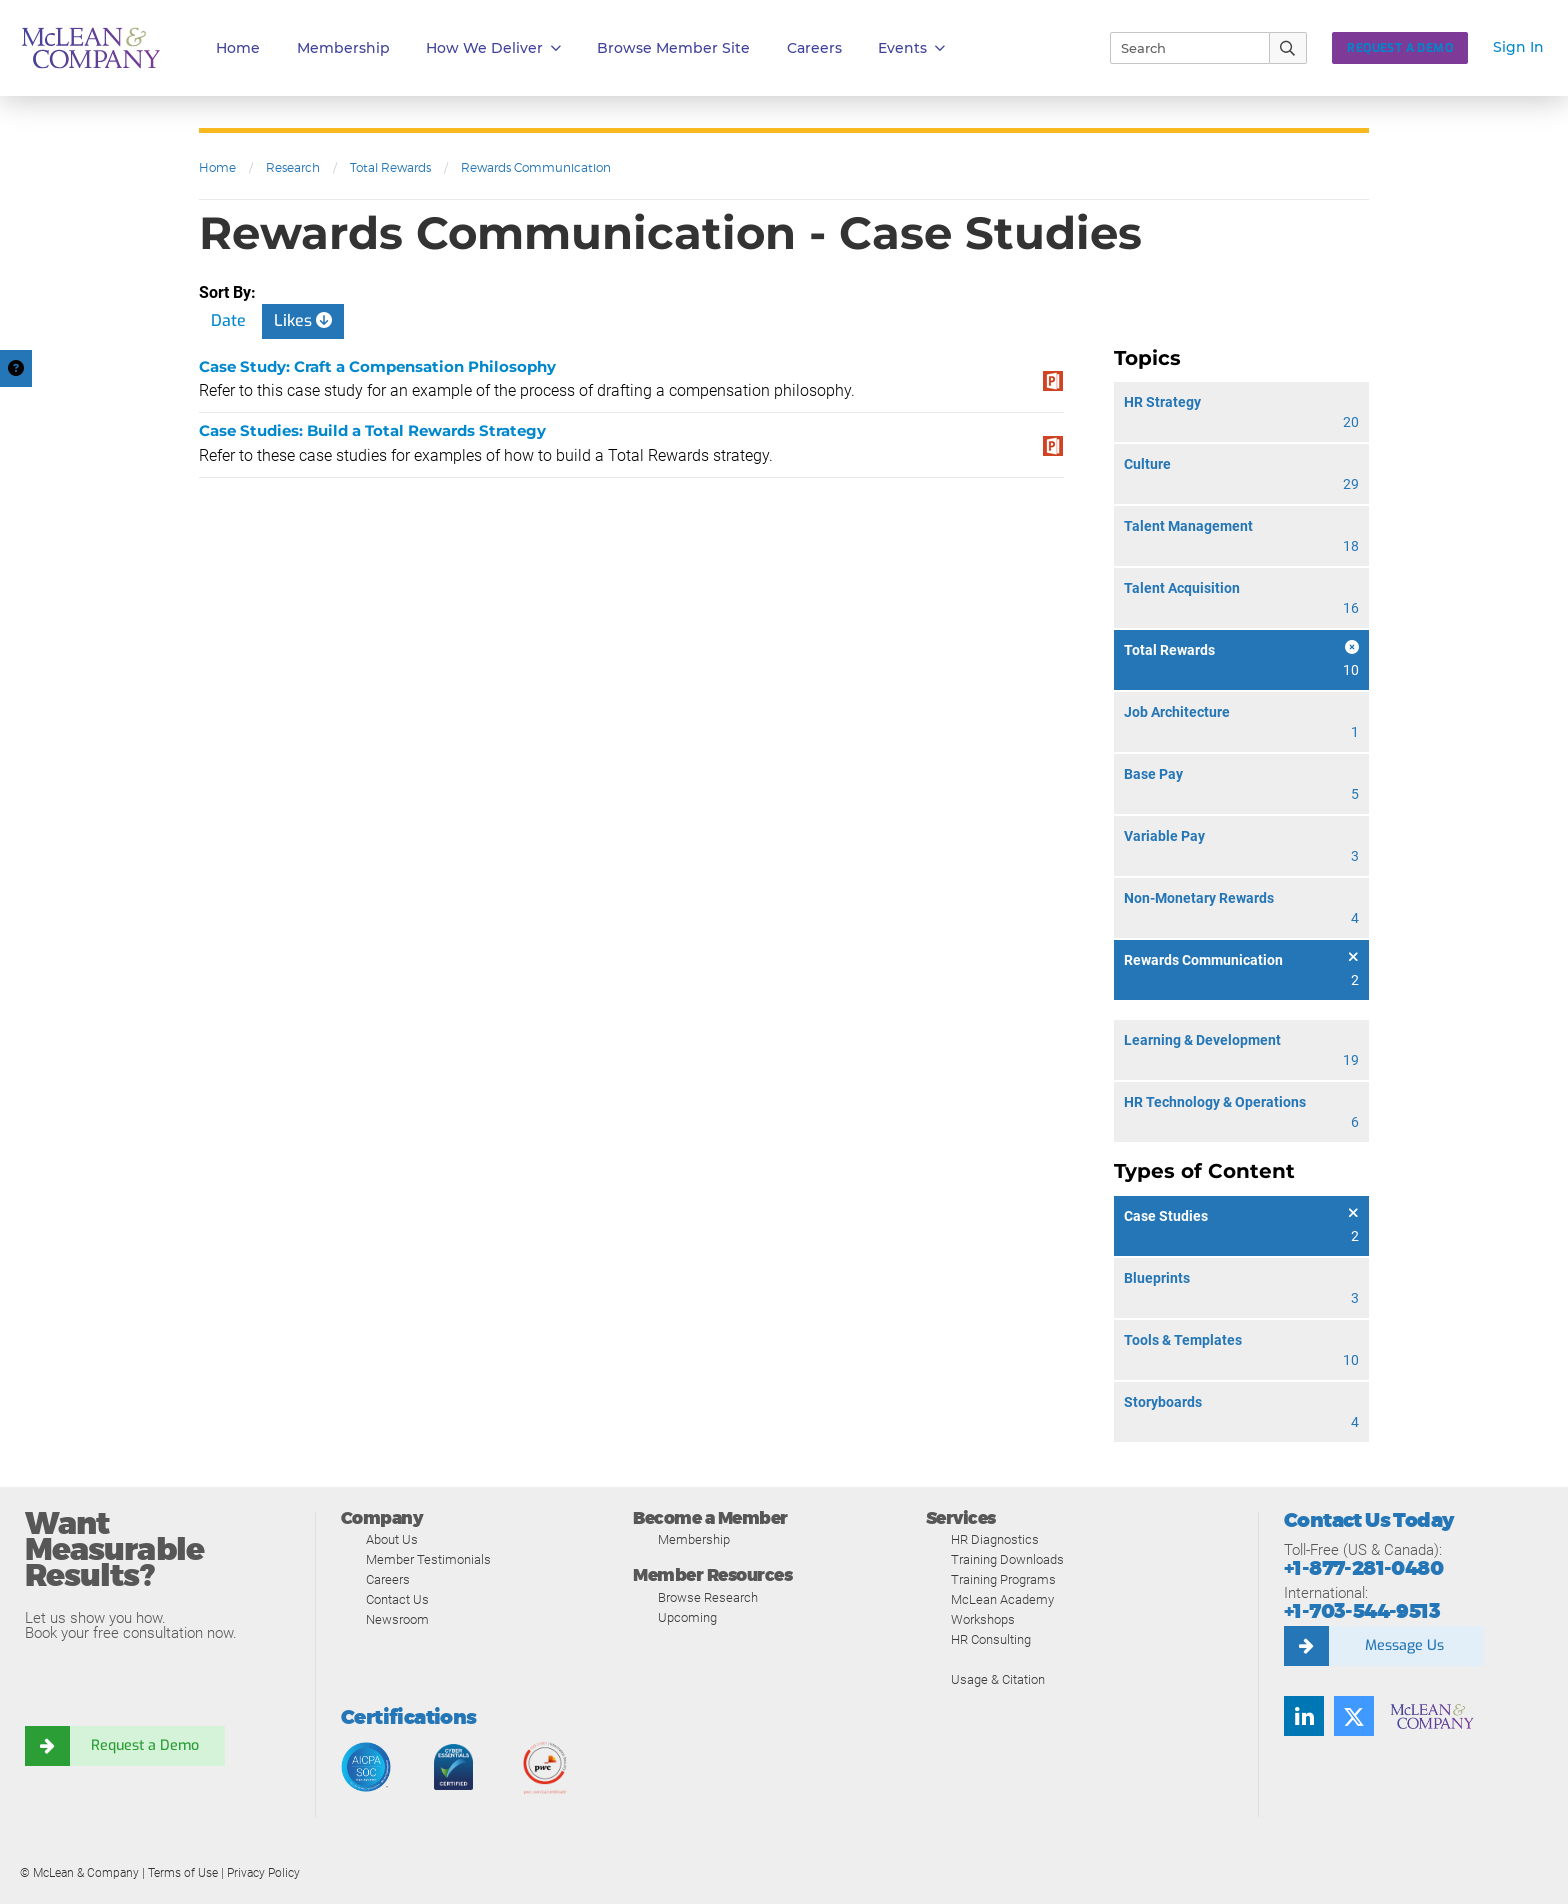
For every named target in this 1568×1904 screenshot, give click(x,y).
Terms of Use (183, 1873)
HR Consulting (991, 1639)
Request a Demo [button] (1400, 48)
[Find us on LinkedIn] (1304, 1716)
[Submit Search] (1288, 48)
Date (228, 320)
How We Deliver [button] (493, 48)
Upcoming (687, 1617)
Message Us (1404, 1646)
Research (293, 167)
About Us (392, 1539)
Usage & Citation (998, 1679)
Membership (343, 48)
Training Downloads (1007, 1559)
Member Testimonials (428, 1559)
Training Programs (1003, 1579)
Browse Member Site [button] (673, 48)
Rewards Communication (536, 167)
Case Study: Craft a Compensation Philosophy (377, 366)
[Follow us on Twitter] (1354, 1716)
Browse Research (708, 1597)
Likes (303, 320)
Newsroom (397, 1619)
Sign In (1518, 47)
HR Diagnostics (995, 1539)
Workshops (983, 1619)
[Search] (1181, 48)
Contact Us (397, 1599)
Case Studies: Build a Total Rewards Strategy (372, 430)
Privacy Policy (263, 1873)
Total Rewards (390, 167)
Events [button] (911, 48)
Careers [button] (814, 48)
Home (238, 48)
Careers (388, 1579)
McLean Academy (1002, 1599)
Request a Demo (145, 1746)
